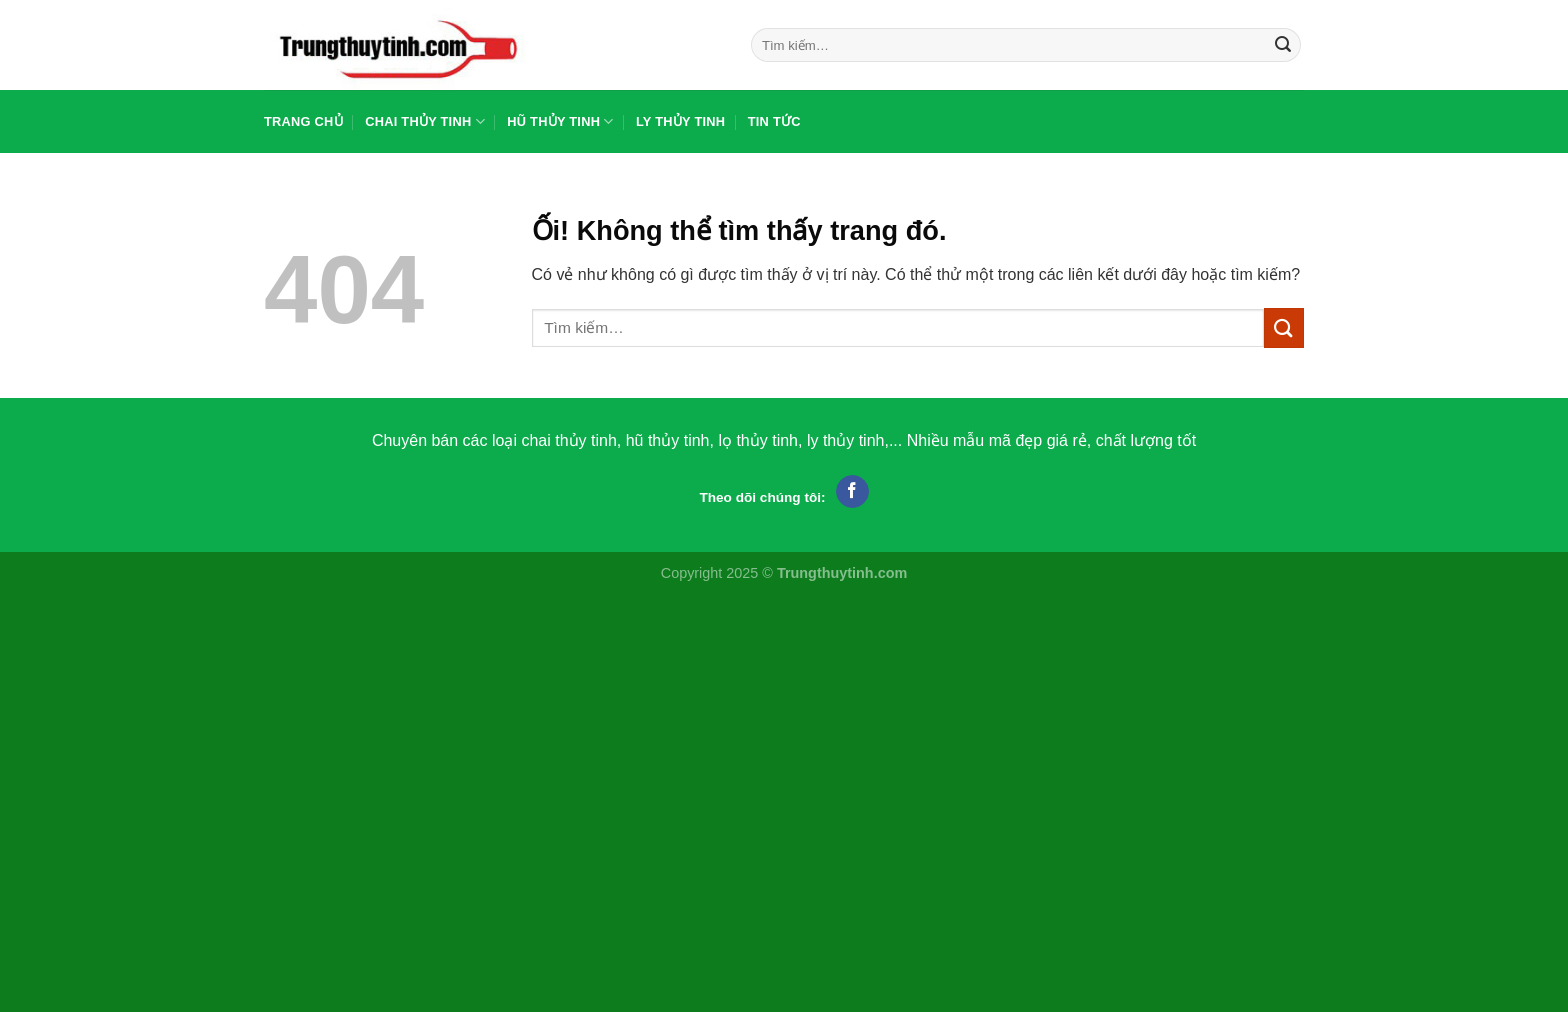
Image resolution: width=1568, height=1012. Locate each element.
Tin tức (774, 121)
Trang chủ (303, 121)
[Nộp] (1283, 45)
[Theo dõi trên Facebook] (852, 492)
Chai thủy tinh (425, 121)
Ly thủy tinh (680, 121)
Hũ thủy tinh (560, 121)
